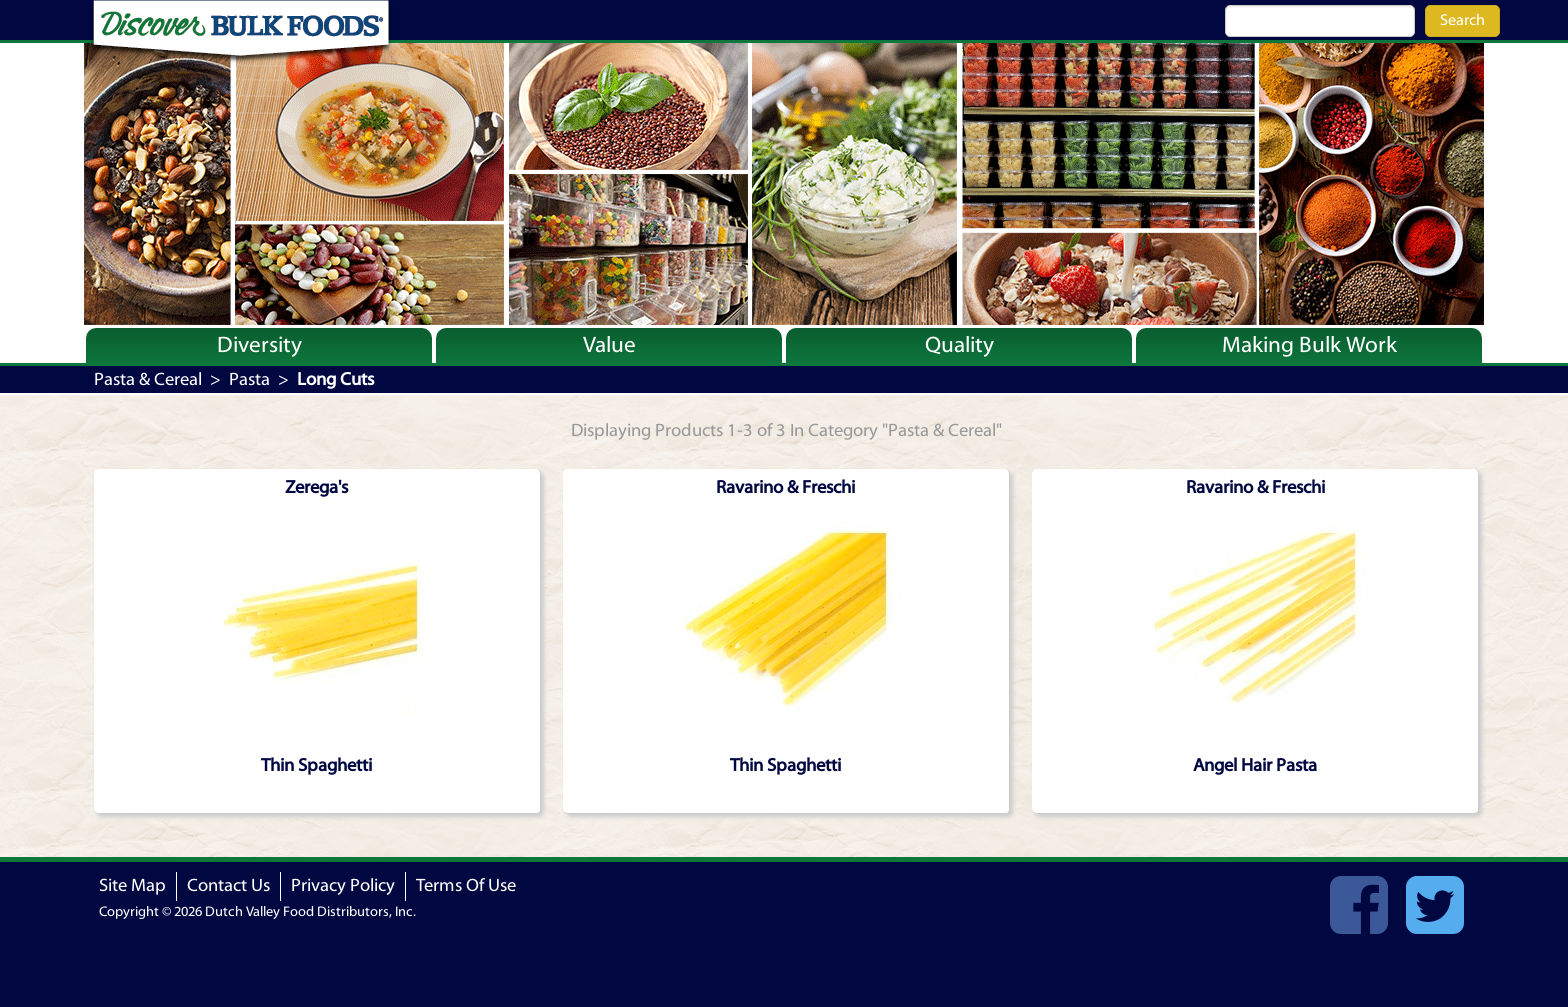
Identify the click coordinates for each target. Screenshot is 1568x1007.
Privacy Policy (343, 885)
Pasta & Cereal (148, 379)
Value (609, 345)
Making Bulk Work (1309, 345)
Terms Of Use (466, 885)
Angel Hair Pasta (1255, 765)
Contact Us (228, 885)
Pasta (249, 379)
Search (1462, 20)
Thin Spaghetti (316, 765)
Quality (959, 345)
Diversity (259, 345)
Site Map (132, 885)
